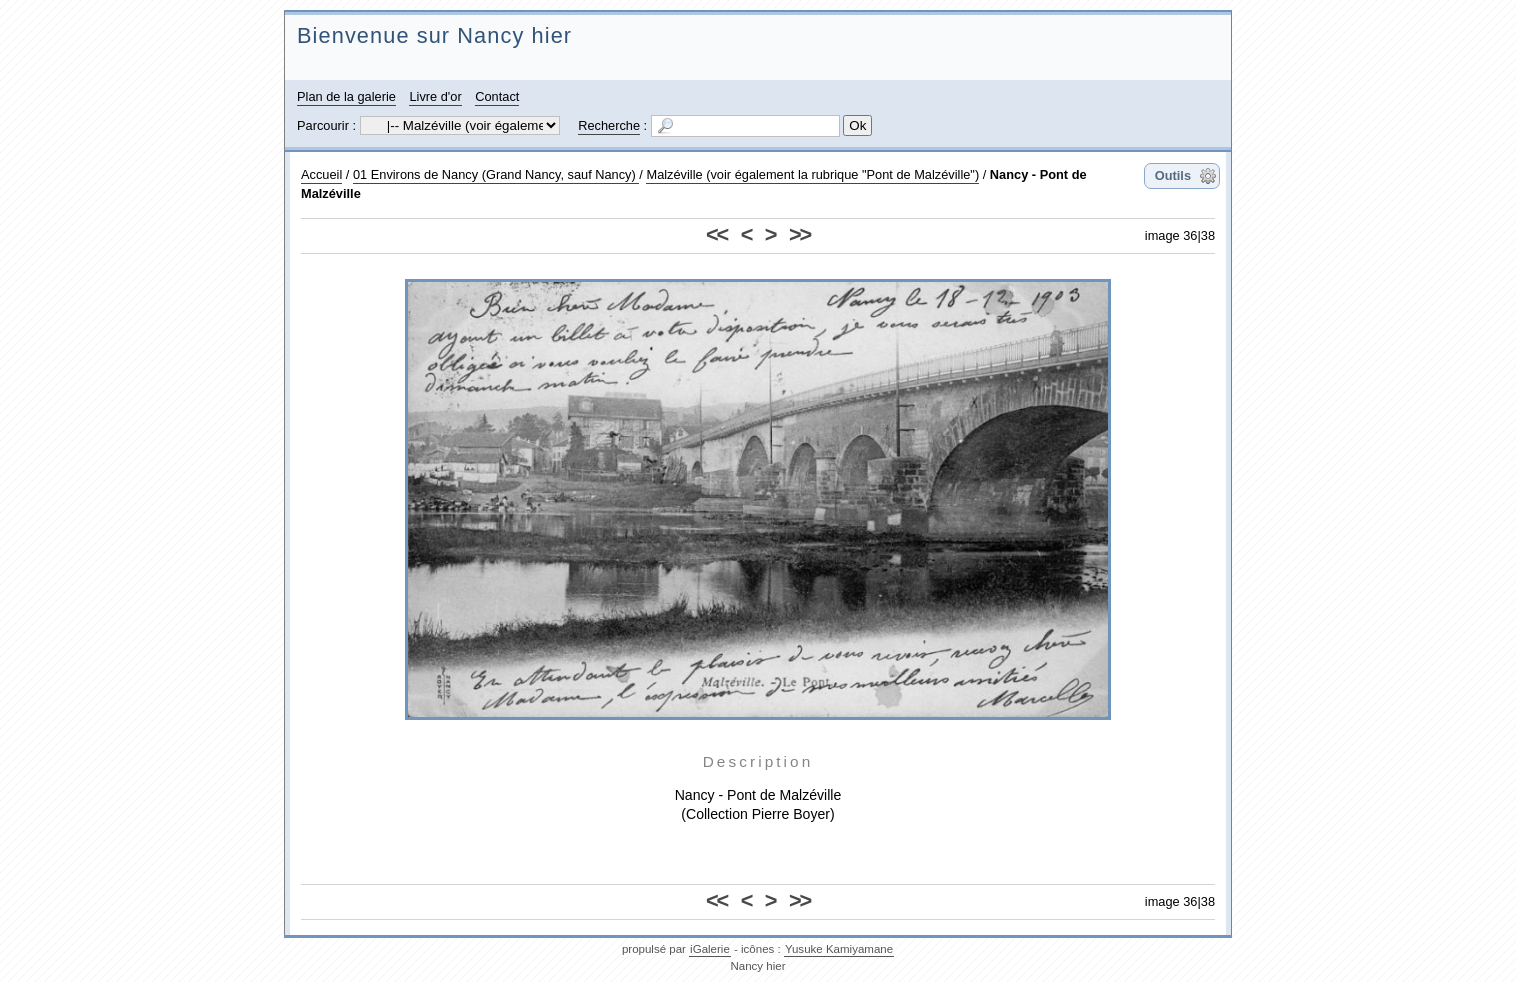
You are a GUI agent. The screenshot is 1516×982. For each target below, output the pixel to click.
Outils (1173, 175)
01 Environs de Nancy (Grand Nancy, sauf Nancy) (496, 174)
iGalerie (710, 949)
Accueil (321, 174)
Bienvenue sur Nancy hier (434, 35)
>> (799, 234)
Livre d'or (435, 96)
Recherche (609, 125)
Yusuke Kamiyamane (839, 949)
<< (716, 234)
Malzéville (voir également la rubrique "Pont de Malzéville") (812, 174)
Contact (497, 96)
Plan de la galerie (346, 96)
